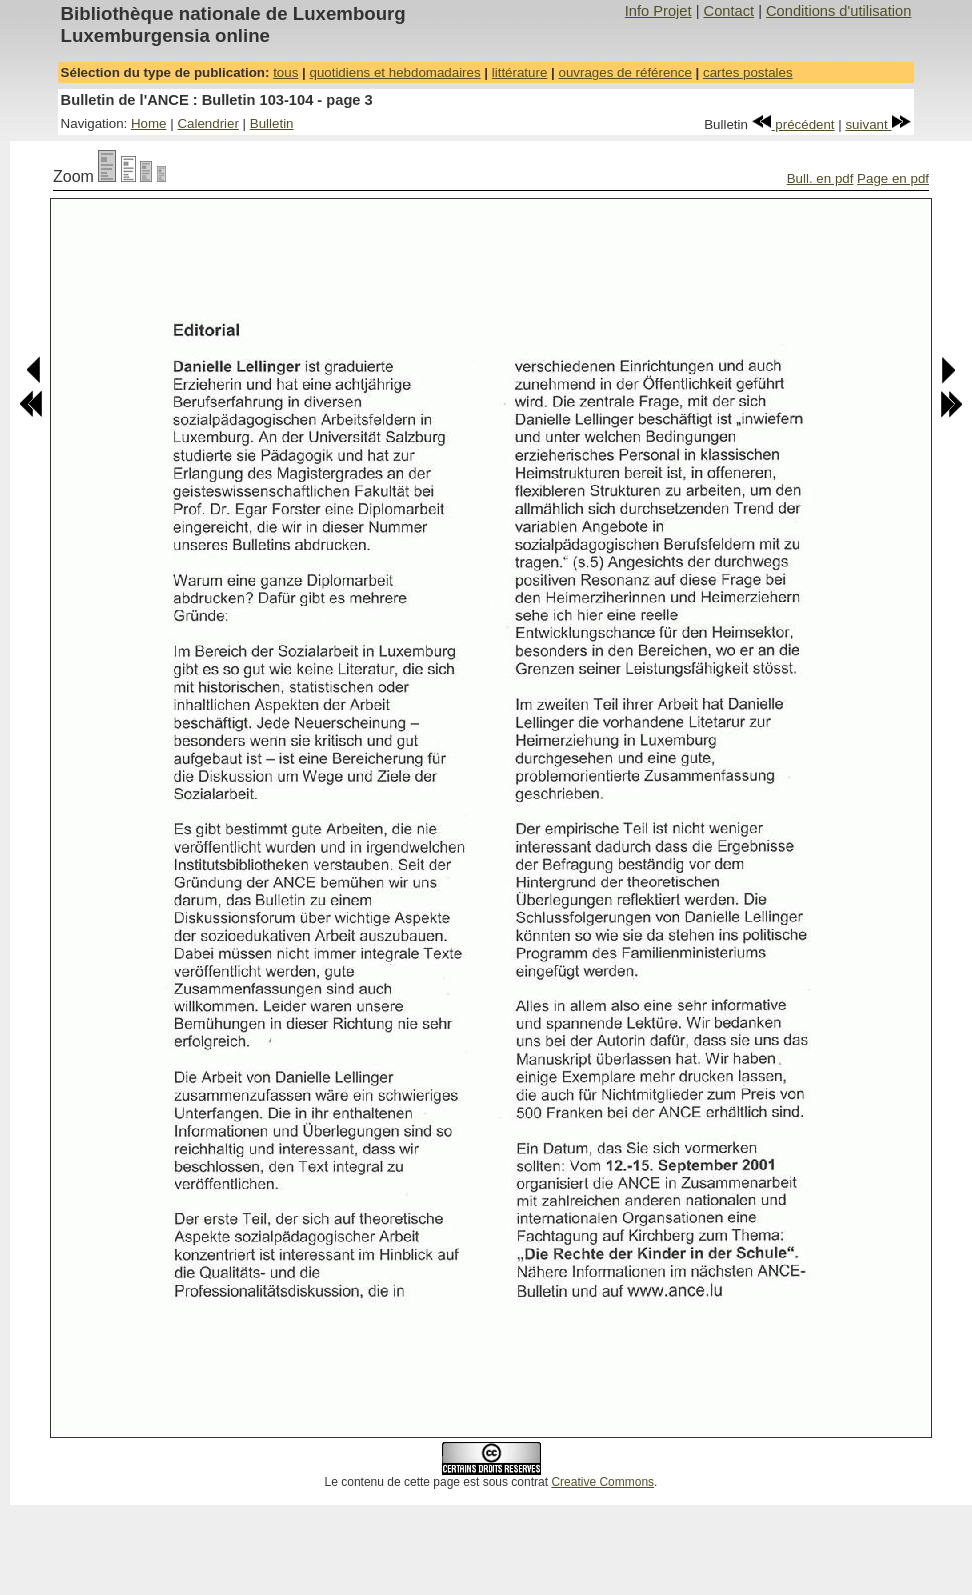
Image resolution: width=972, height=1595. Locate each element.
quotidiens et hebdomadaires (394, 72)
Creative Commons (602, 1482)
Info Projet (658, 11)
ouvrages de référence (624, 72)
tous (285, 72)
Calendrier (208, 123)
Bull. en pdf (820, 178)
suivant (878, 124)
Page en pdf (893, 178)
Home (149, 123)
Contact (729, 11)
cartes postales (748, 72)
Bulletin (272, 123)
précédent (793, 124)
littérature (520, 72)
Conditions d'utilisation (838, 11)
